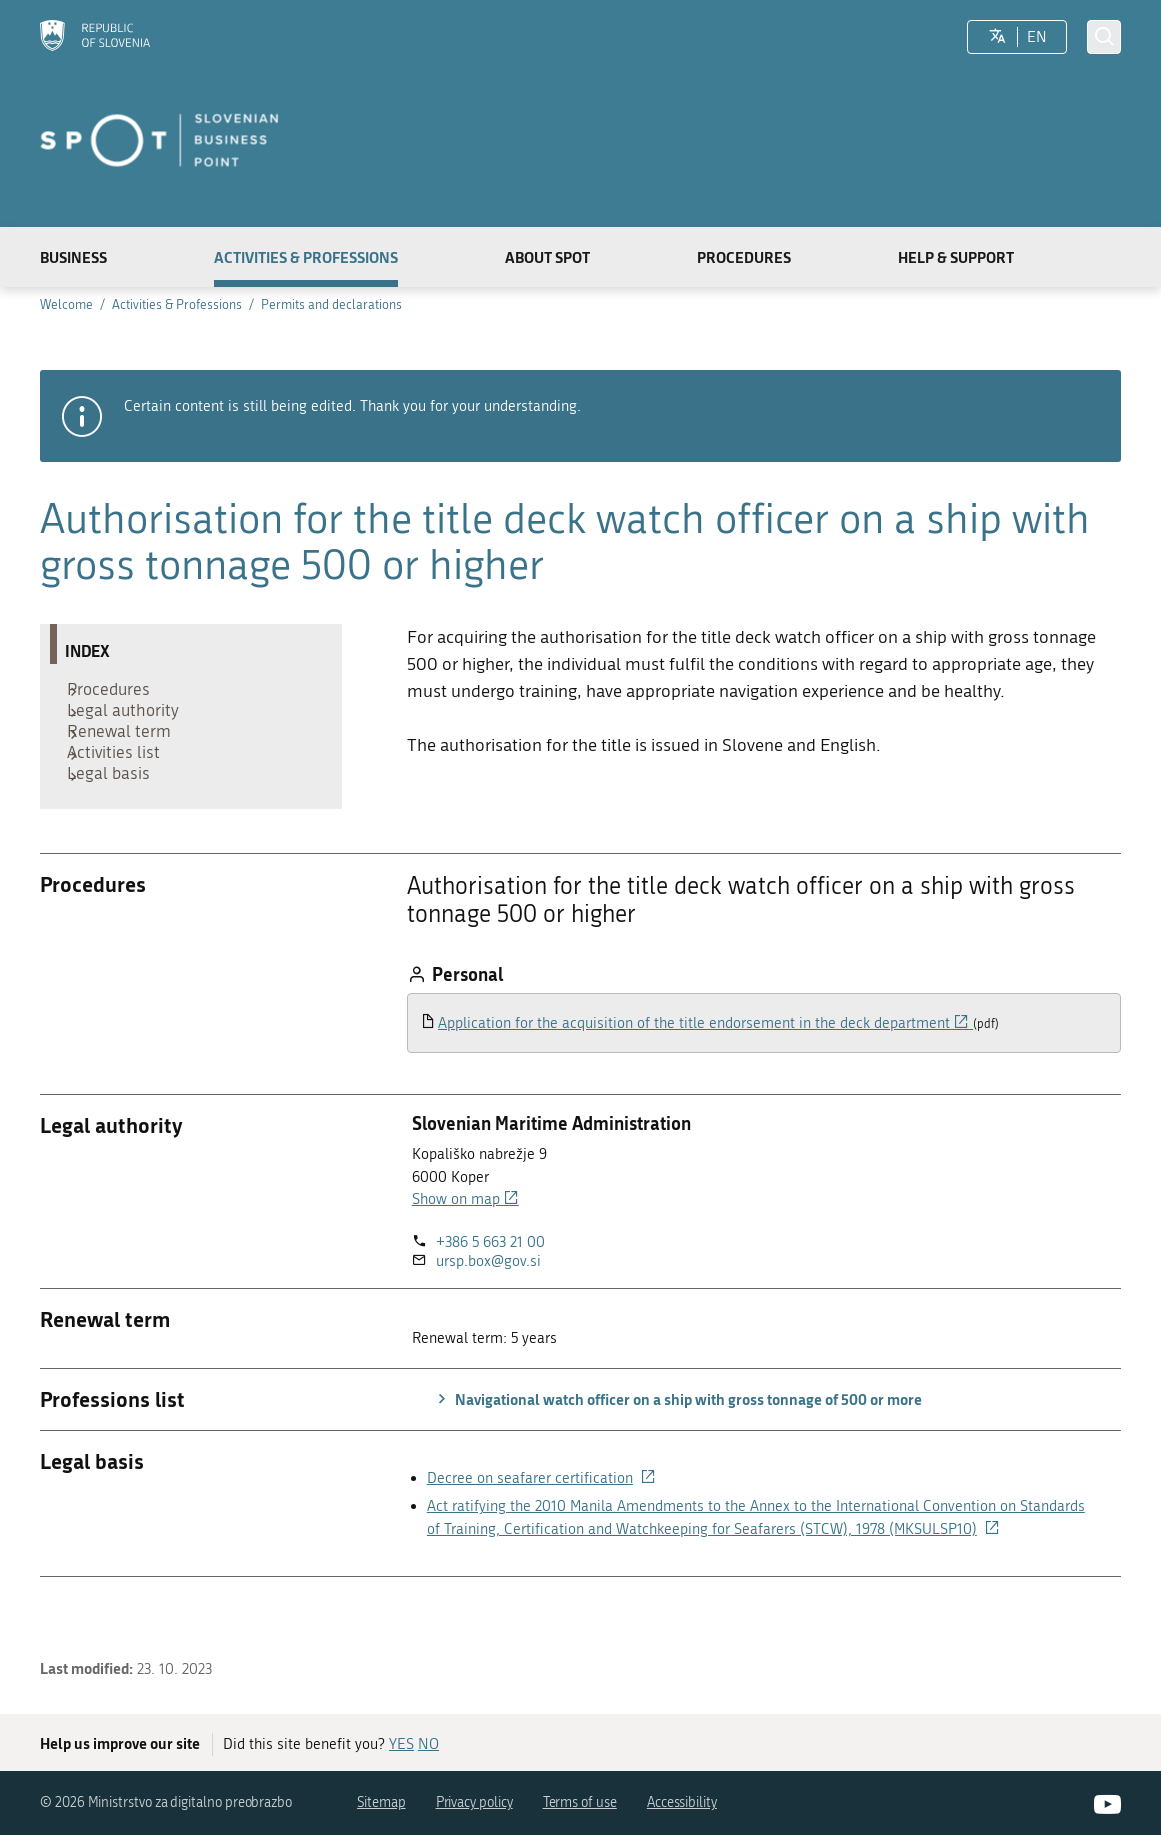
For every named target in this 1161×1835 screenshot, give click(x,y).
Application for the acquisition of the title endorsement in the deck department (705, 1068)
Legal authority (131, 723)
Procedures (744, 257)
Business (73, 257)
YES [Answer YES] (401, 1744)
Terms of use (580, 1802)
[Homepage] (95, 37)
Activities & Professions (306, 257)
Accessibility (682, 1802)
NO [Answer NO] (428, 1744)
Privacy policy (474, 1802)
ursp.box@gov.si (488, 1306)
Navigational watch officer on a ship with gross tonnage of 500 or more (677, 1444)
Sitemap (381, 1802)
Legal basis (116, 814)
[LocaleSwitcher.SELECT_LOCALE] (997, 37)
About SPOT (547, 257)
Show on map (465, 1244)
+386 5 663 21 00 (490, 1287)
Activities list (121, 784)
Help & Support (956, 257)
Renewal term (127, 754)
